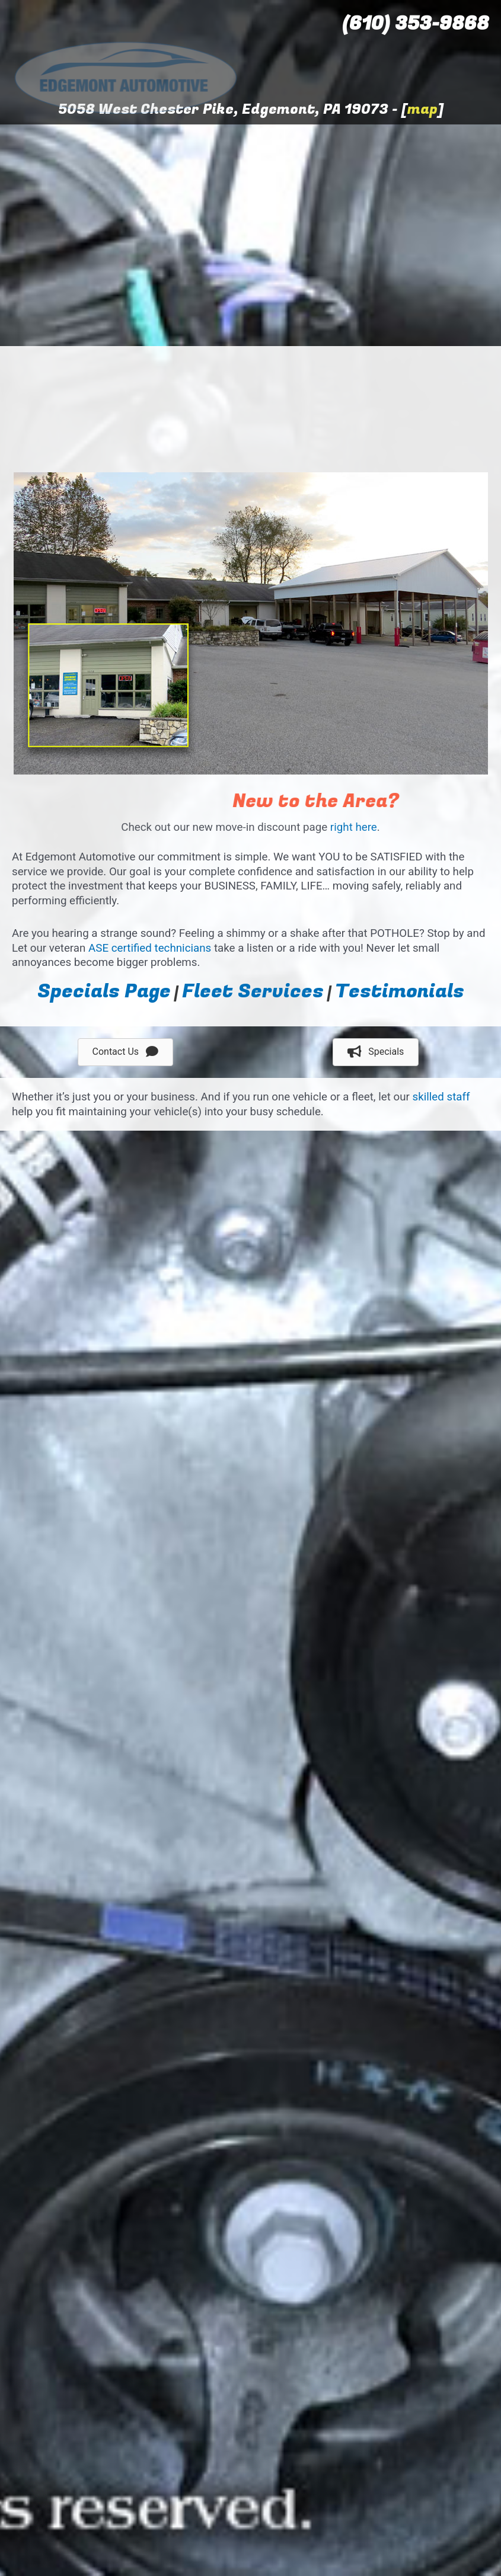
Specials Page (104, 991)
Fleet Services (253, 991)
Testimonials (399, 991)
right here (353, 827)
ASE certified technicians (149, 948)
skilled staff (441, 1096)
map (422, 109)
